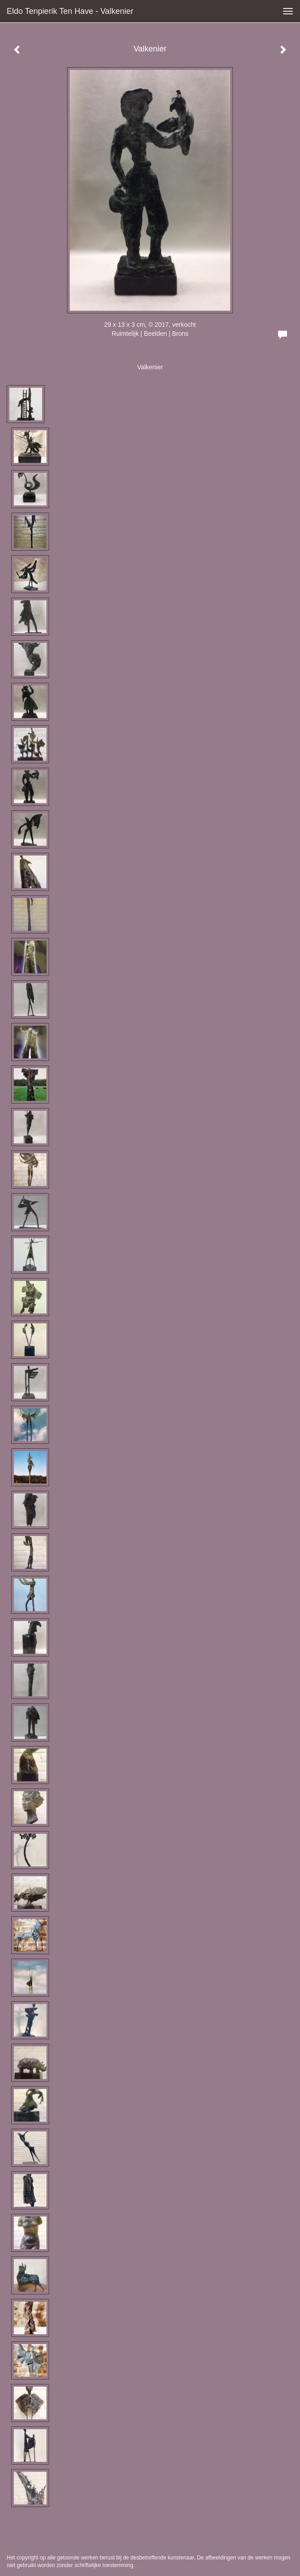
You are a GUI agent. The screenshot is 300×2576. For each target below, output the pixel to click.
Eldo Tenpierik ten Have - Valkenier (70, 11)
